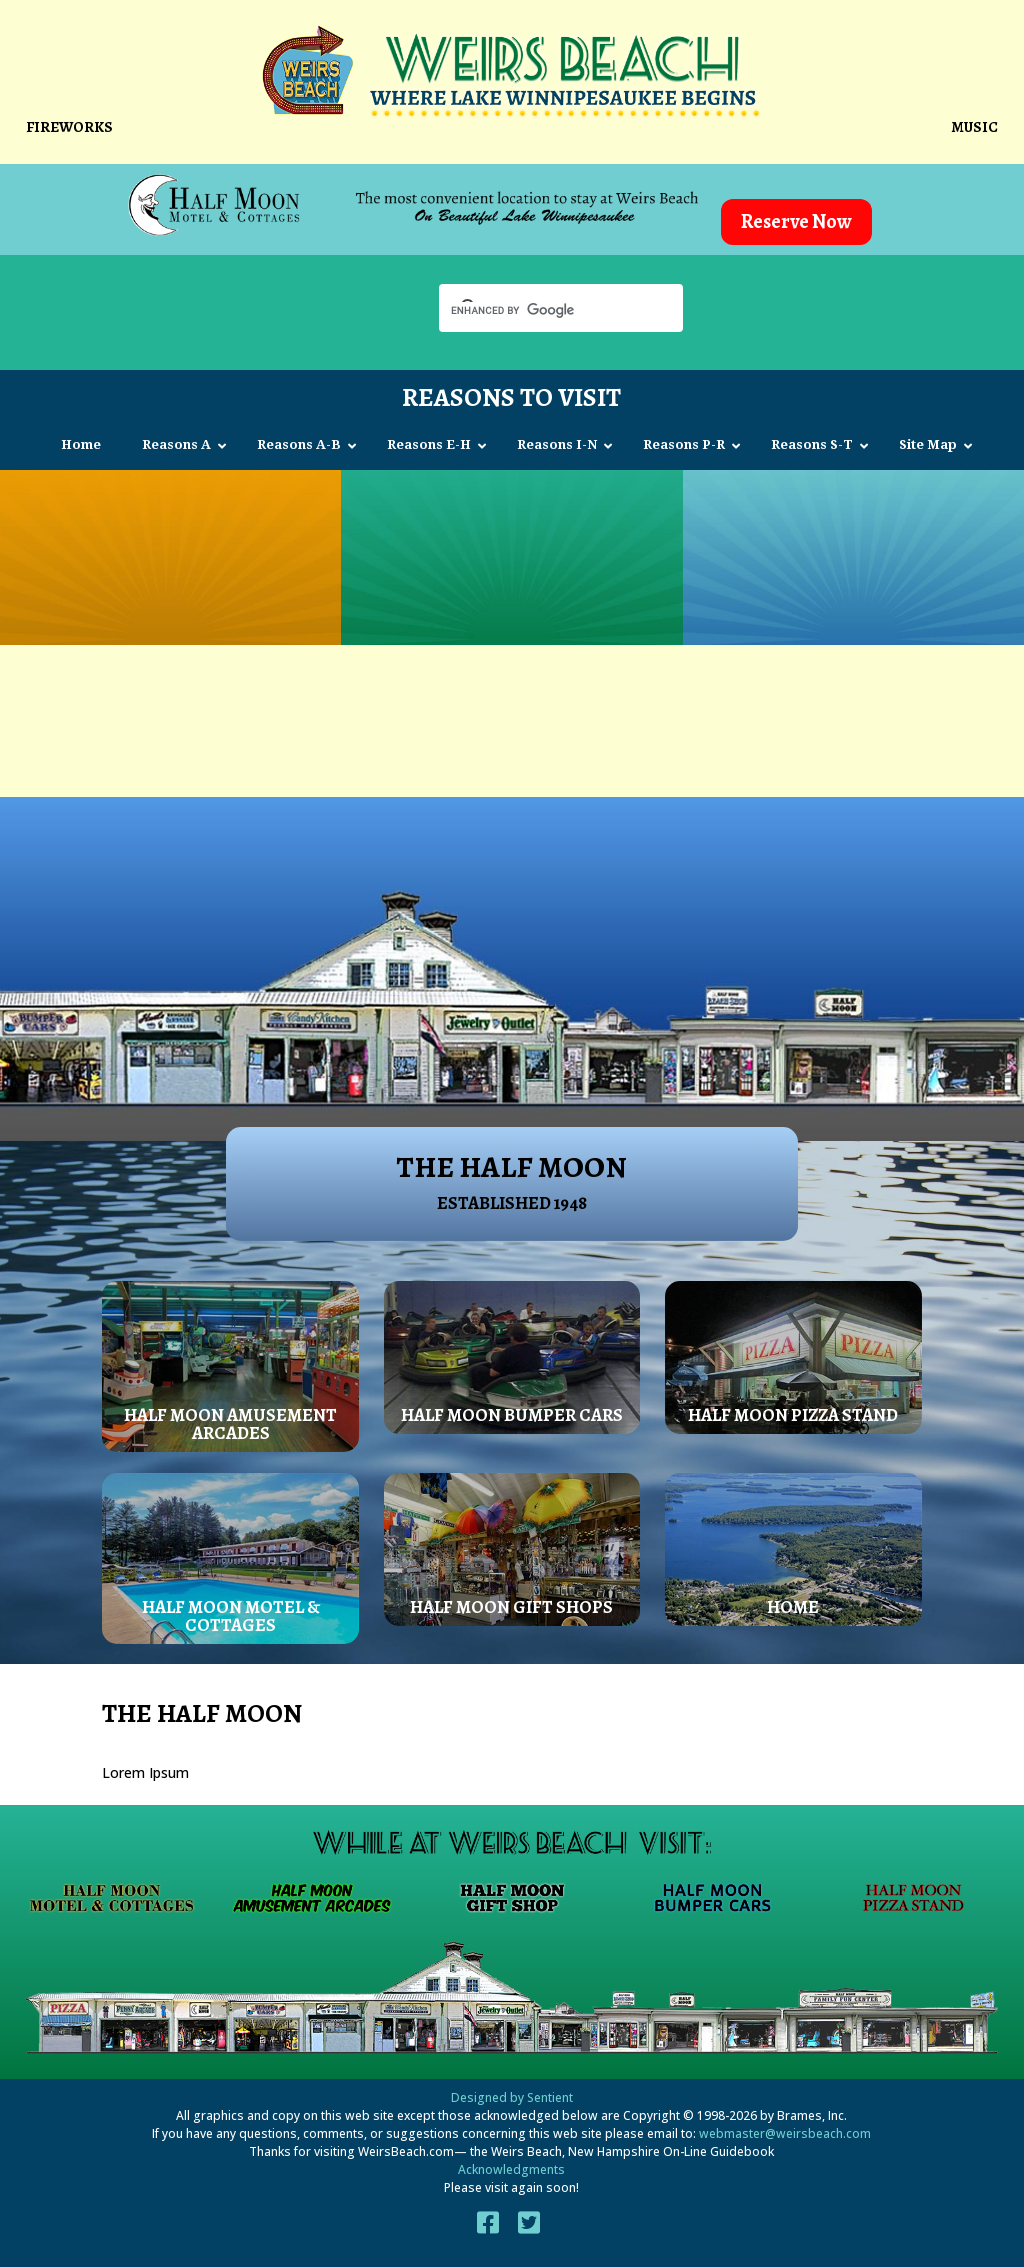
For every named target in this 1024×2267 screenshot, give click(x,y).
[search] (543, 310)
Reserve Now (796, 221)
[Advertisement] (512, 711)
